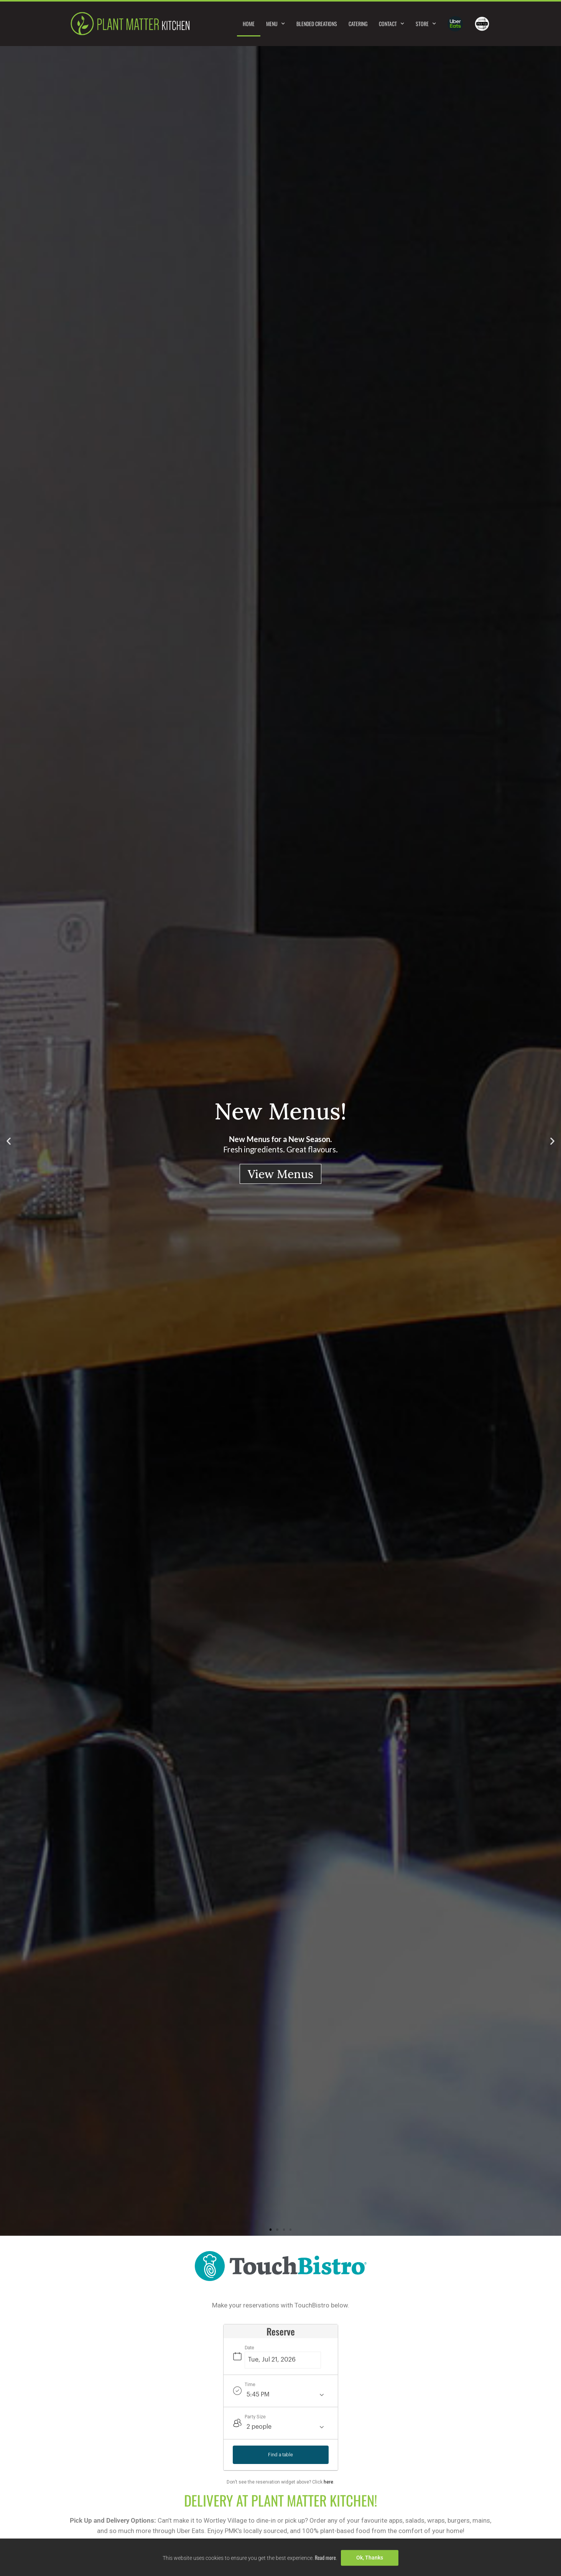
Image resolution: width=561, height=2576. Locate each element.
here (328, 2482)
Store (426, 24)
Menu (275, 24)
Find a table (280, 2454)
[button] (8, 1140)
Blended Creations (316, 24)
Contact (391, 24)
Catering (358, 24)
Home (249, 24)
